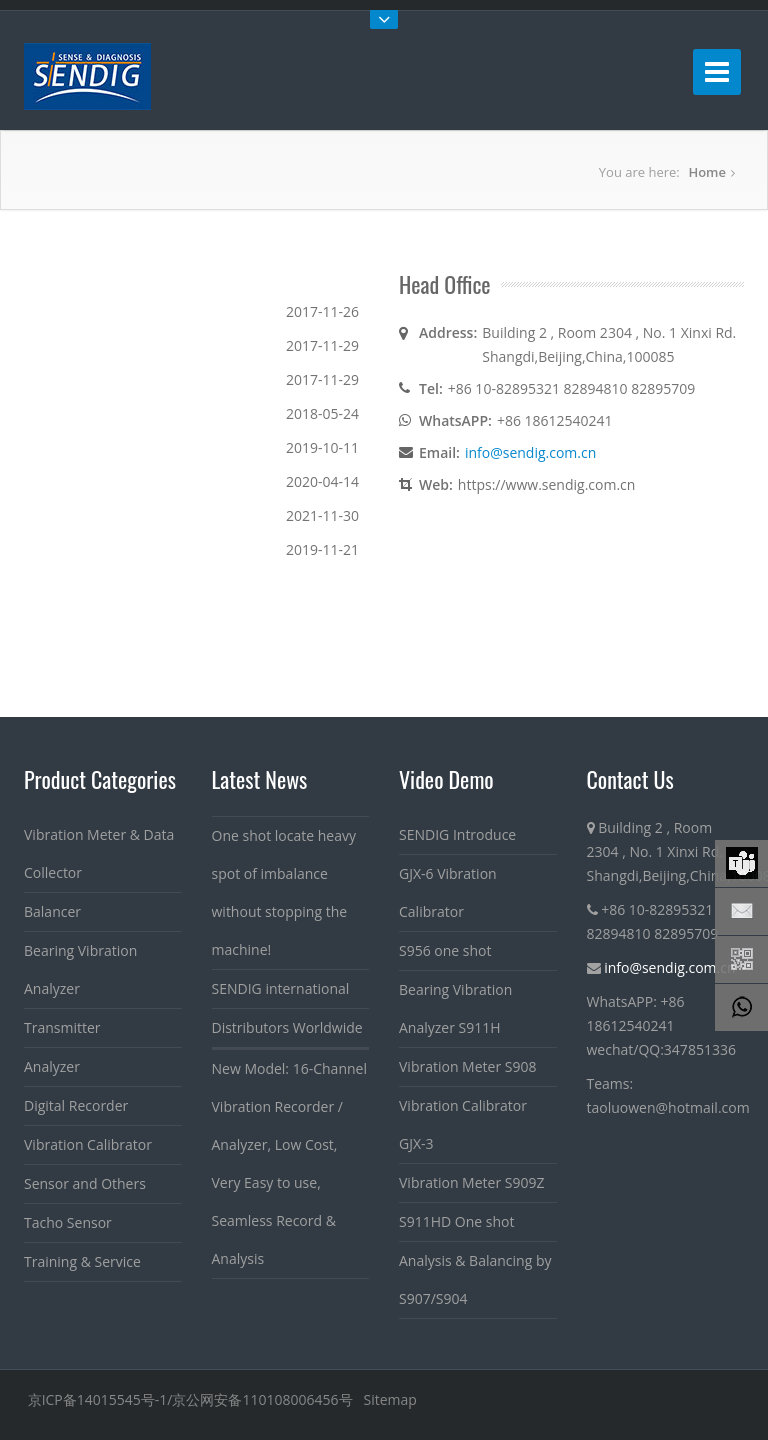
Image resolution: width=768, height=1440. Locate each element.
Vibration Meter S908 (467, 1066)
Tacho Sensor (68, 1222)
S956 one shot (445, 950)
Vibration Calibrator (88, 1144)
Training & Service (82, 1261)
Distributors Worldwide (287, 1027)
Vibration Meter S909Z (471, 1182)
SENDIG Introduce (457, 834)
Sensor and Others (85, 1183)
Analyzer (52, 1066)
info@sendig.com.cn (530, 452)
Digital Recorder (76, 1105)
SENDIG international (281, 988)
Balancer (52, 911)
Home (707, 172)
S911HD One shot (456, 1221)
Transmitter (62, 1027)
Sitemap (389, 1399)
